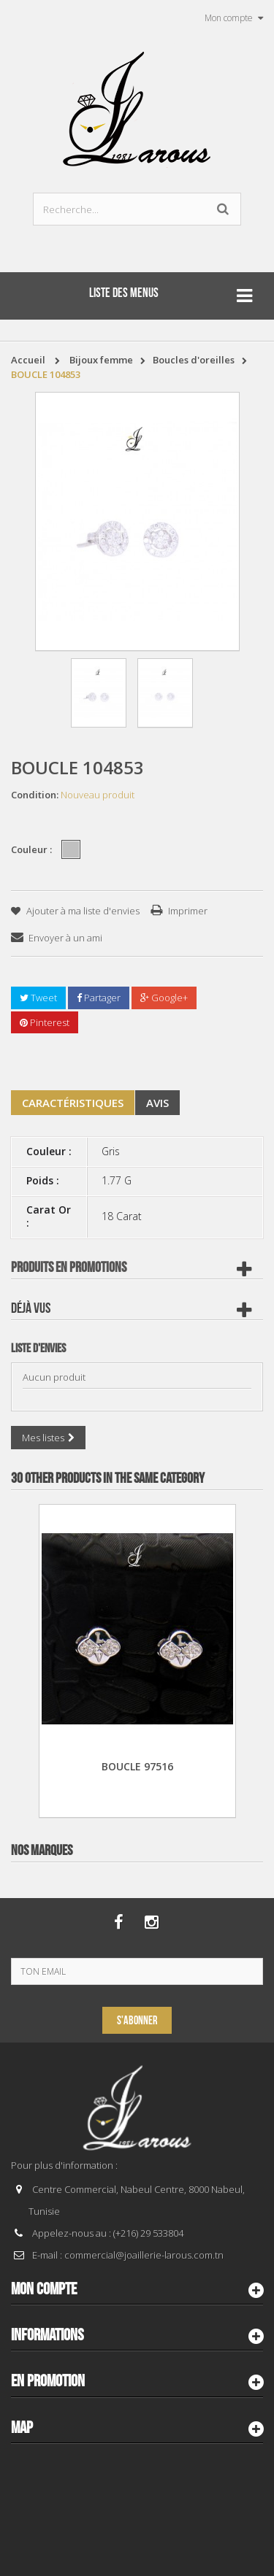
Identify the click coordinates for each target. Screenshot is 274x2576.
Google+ (164, 997)
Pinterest (44, 1022)
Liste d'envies (38, 1348)
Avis (157, 1102)
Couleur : (32, 849)
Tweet (38, 997)
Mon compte (44, 2289)
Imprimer (188, 910)
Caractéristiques (72, 1102)
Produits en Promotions (68, 1267)
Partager (99, 997)
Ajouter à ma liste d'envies (82, 910)
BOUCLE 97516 (137, 1766)
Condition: (34, 794)
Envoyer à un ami (65, 937)
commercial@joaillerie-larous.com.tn (144, 2254)
